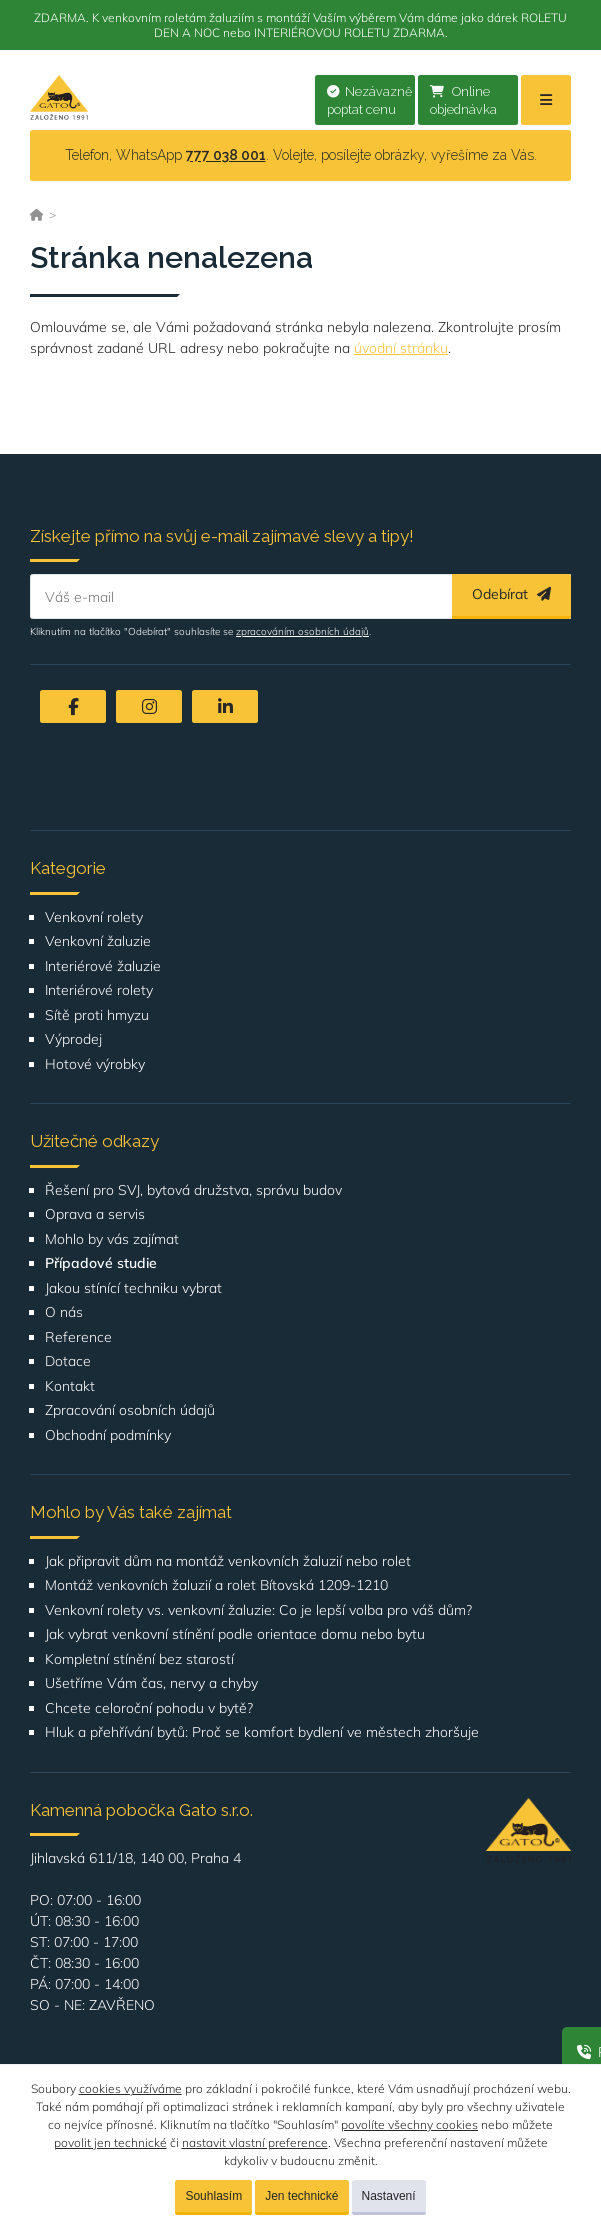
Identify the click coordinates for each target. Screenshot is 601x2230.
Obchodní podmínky (108, 1435)
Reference (78, 1337)
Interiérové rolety (99, 990)
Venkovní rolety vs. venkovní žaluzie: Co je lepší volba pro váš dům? (258, 1610)
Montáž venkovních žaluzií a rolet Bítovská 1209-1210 (216, 1585)
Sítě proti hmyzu (97, 1015)
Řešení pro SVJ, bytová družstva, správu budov (193, 1190)
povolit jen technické (110, 2142)
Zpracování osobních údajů (130, 1410)
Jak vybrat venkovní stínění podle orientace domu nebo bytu (235, 1634)
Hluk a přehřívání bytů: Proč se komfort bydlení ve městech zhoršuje (262, 1732)
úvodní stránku (401, 348)
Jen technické (301, 2196)
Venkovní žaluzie (98, 941)
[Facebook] (73, 706)
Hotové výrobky (95, 1064)
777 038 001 (226, 155)
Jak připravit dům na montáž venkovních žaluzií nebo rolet (228, 1561)
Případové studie (101, 1263)
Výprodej (73, 1039)
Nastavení (389, 2196)
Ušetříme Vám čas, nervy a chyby (151, 1683)
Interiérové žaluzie (103, 966)
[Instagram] (149, 706)
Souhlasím (213, 2196)
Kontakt (70, 1386)
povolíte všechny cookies (409, 2124)
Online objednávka (463, 101)
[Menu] (546, 100)
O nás (64, 1312)
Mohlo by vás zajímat (112, 1239)
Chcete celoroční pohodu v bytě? (149, 1708)
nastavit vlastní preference (255, 2142)
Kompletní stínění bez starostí (139, 1659)
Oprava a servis (95, 1214)
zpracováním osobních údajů (302, 631)
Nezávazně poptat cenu (369, 101)
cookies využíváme (130, 2088)
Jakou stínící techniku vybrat (133, 1288)
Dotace (68, 1361)
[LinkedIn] (225, 706)
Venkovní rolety (94, 917)
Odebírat (511, 594)
